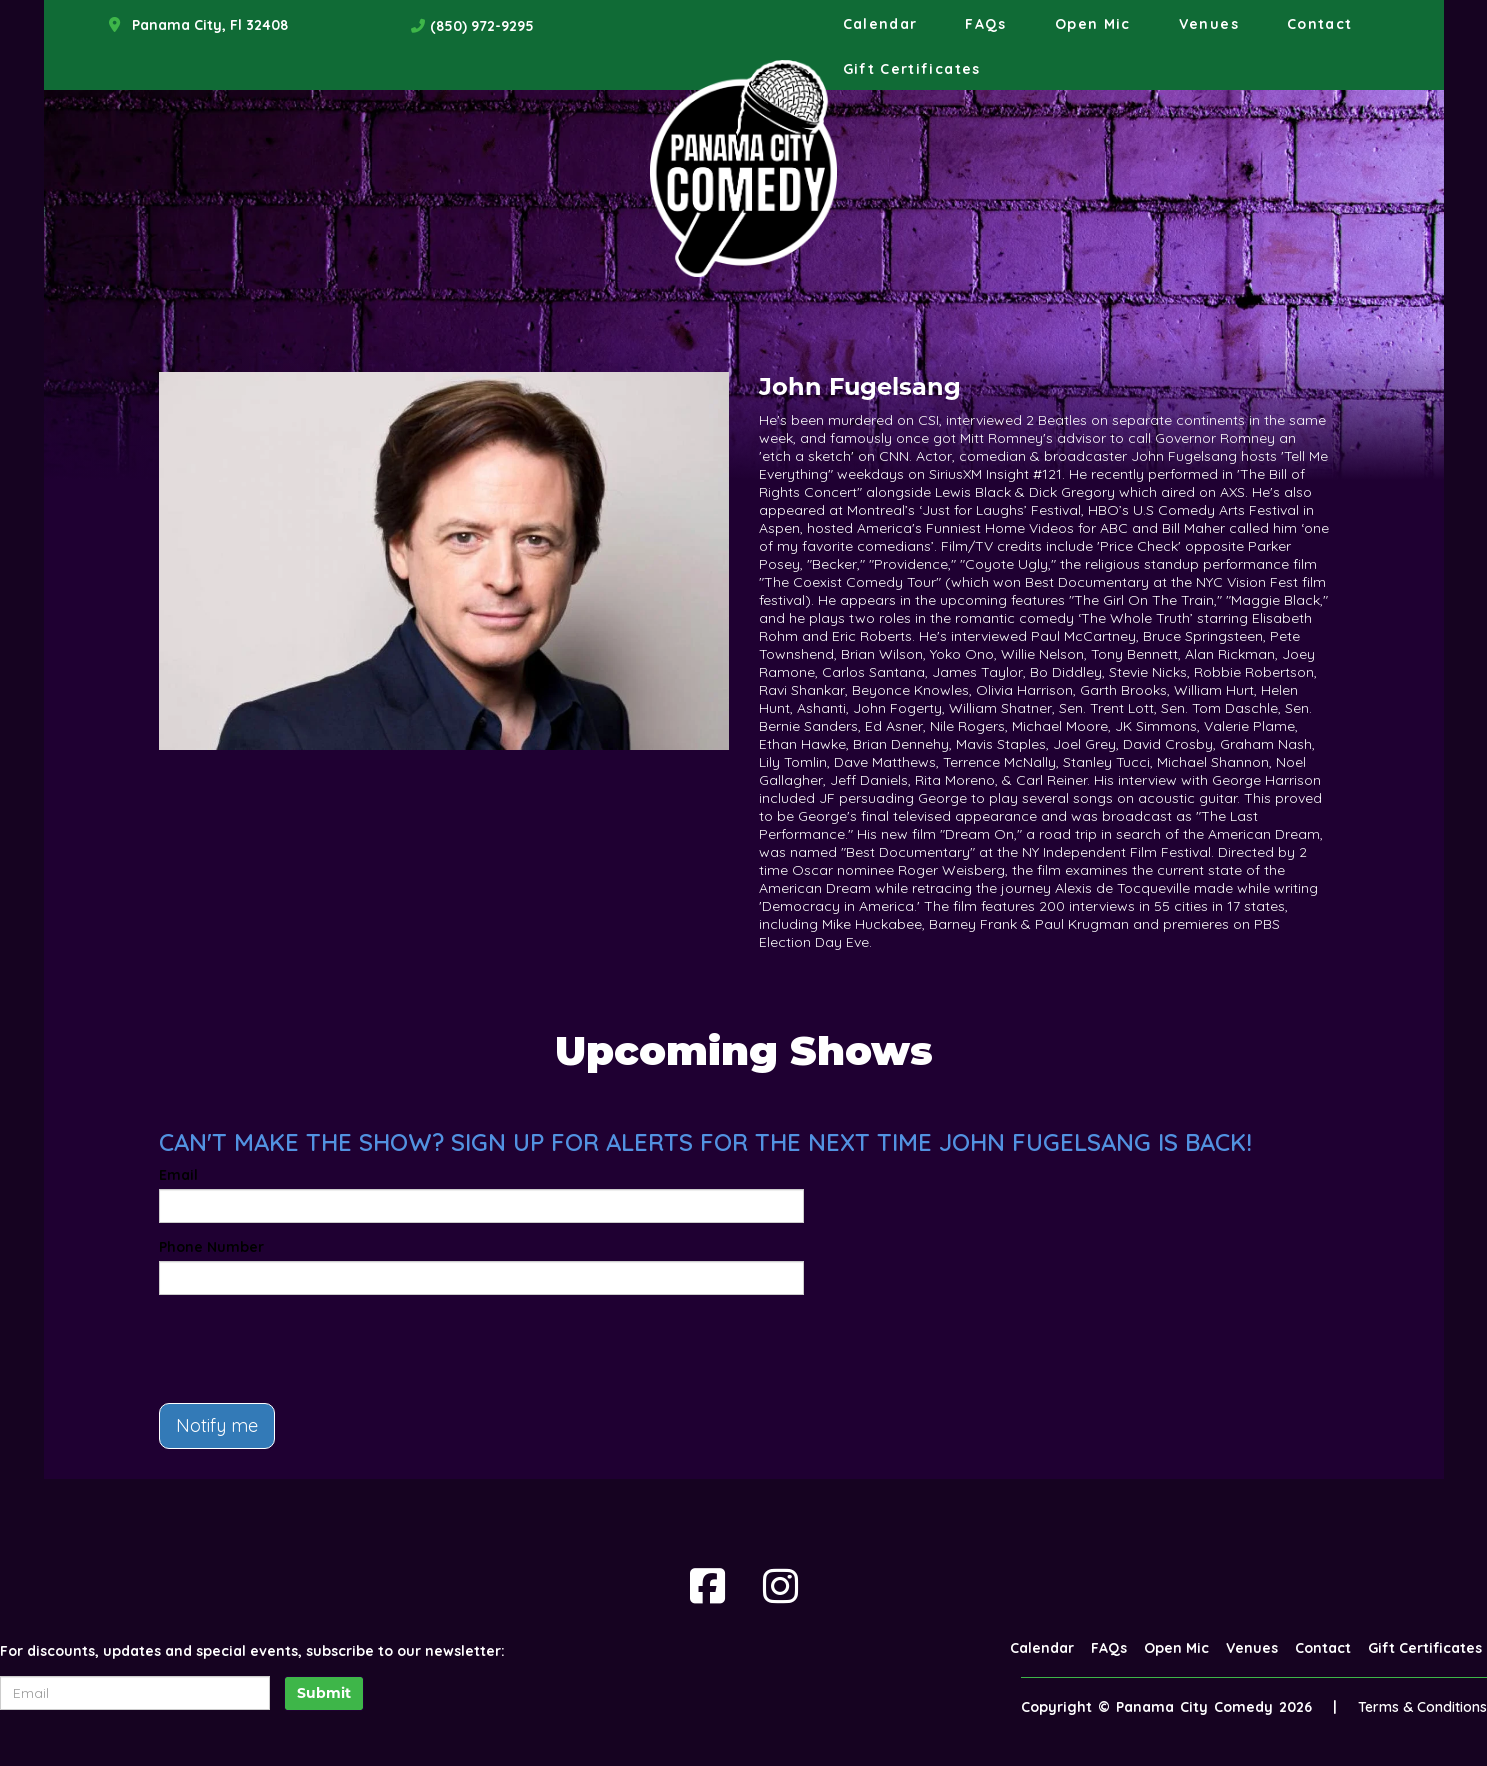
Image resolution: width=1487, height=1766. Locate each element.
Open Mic (1093, 24)
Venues (1209, 24)
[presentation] (311, 1349)
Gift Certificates (912, 69)
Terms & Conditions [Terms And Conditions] (1422, 1707)
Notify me (217, 1425)
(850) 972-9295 (482, 26)
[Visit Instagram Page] (780, 1586)
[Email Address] (135, 1693)
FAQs (985, 24)
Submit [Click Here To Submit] (324, 1693)
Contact (1320, 24)
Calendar (880, 24)
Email (178, 1175)
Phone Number (211, 1247)
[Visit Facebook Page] (707, 1586)
